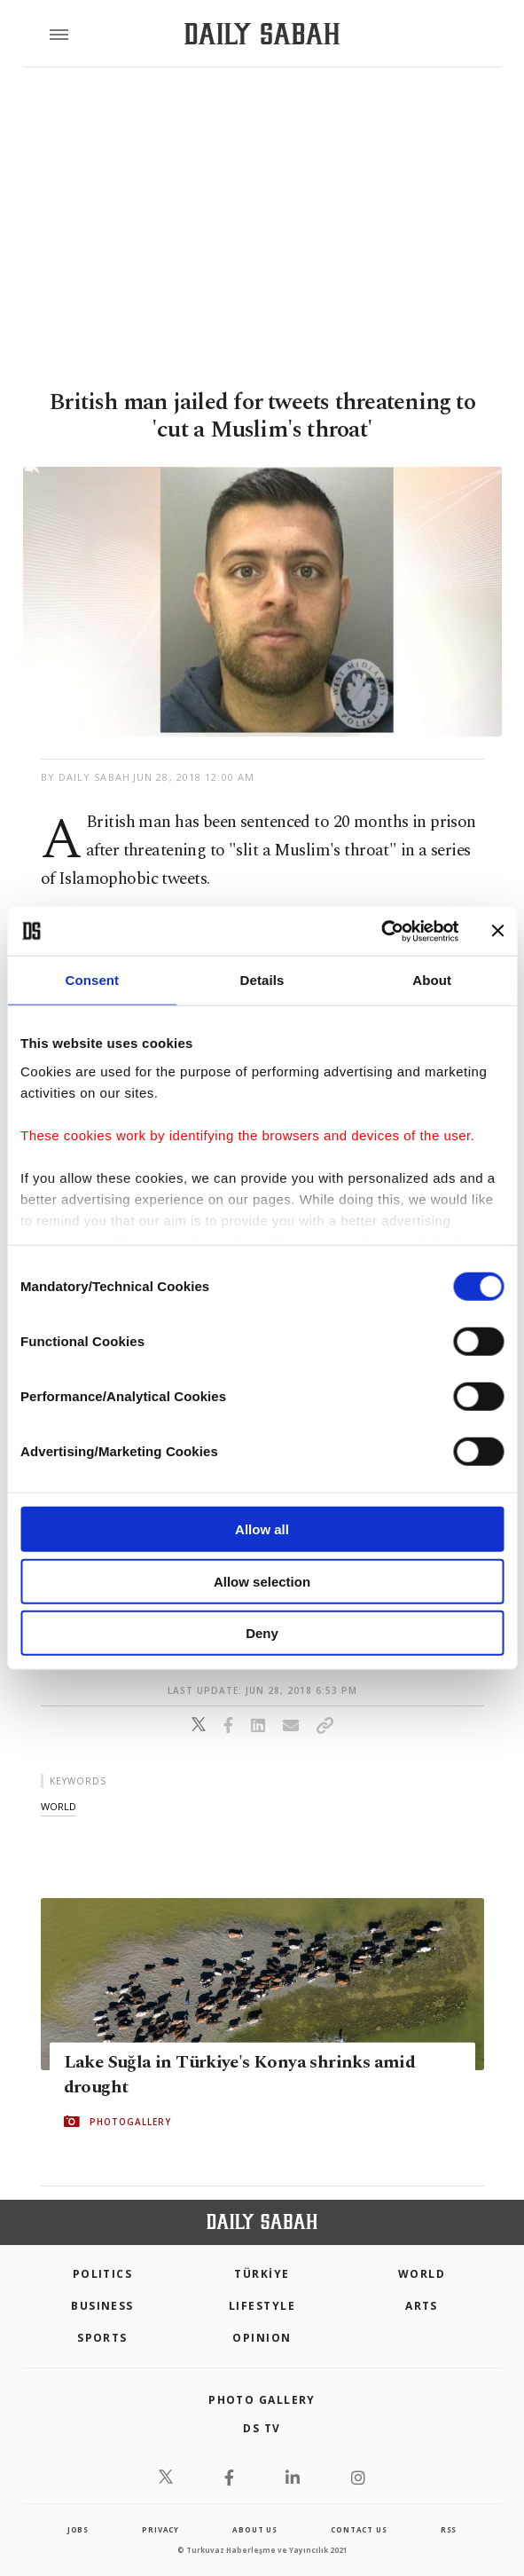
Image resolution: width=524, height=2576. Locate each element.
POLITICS (103, 2273)
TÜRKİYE (261, 2273)
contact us (359, 2529)
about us (254, 2529)
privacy (160, 2529)
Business (102, 2305)
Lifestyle (262, 2305)
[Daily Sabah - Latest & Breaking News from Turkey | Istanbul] (262, 34)
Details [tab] (262, 980)
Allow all (262, 1529)
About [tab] (431, 980)
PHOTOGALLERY (130, 2121)
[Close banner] (497, 931)
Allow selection (262, 1580)
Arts (421, 2305)
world (58, 1806)
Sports (102, 2337)
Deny (262, 1633)
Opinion (261, 2337)
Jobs (78, 2529)
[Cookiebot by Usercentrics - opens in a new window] (380, 930)
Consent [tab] (92, 980)
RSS (449, 2529)
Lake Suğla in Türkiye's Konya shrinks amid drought (240, 2073)
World (421, 2273)
